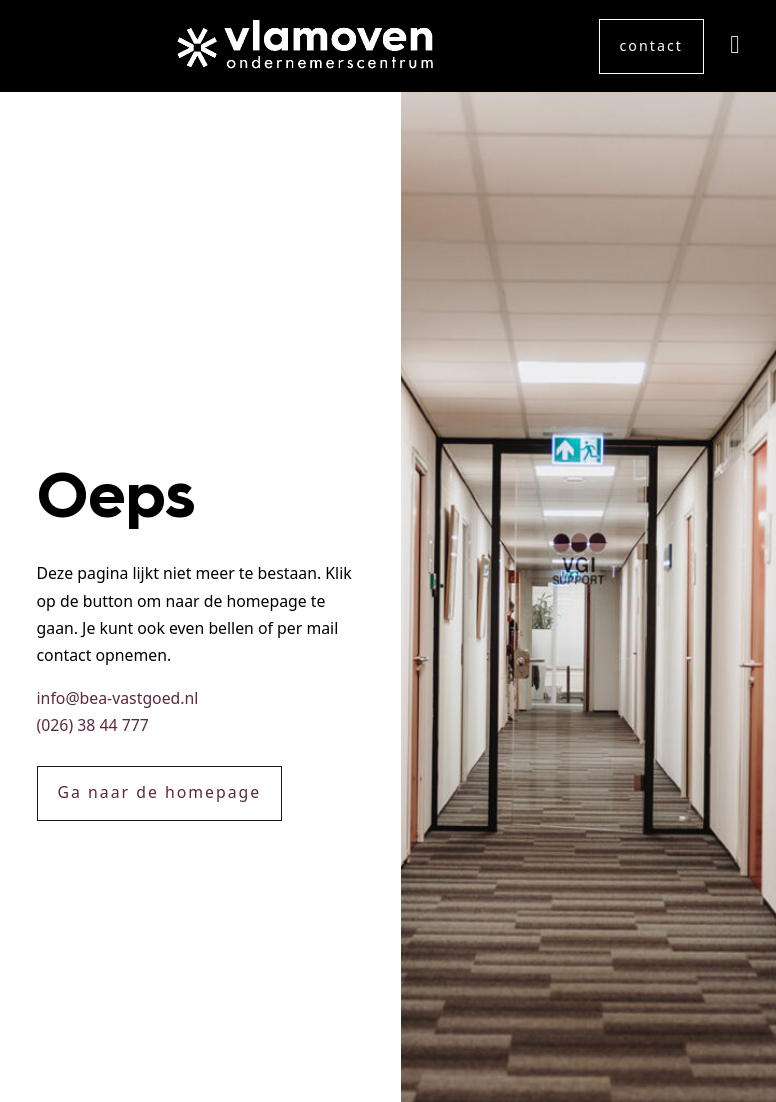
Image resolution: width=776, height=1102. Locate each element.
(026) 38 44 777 (93, 725)
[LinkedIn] (734, 46)
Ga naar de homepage (160, 792)
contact (651, 45)
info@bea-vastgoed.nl (118, 698)
